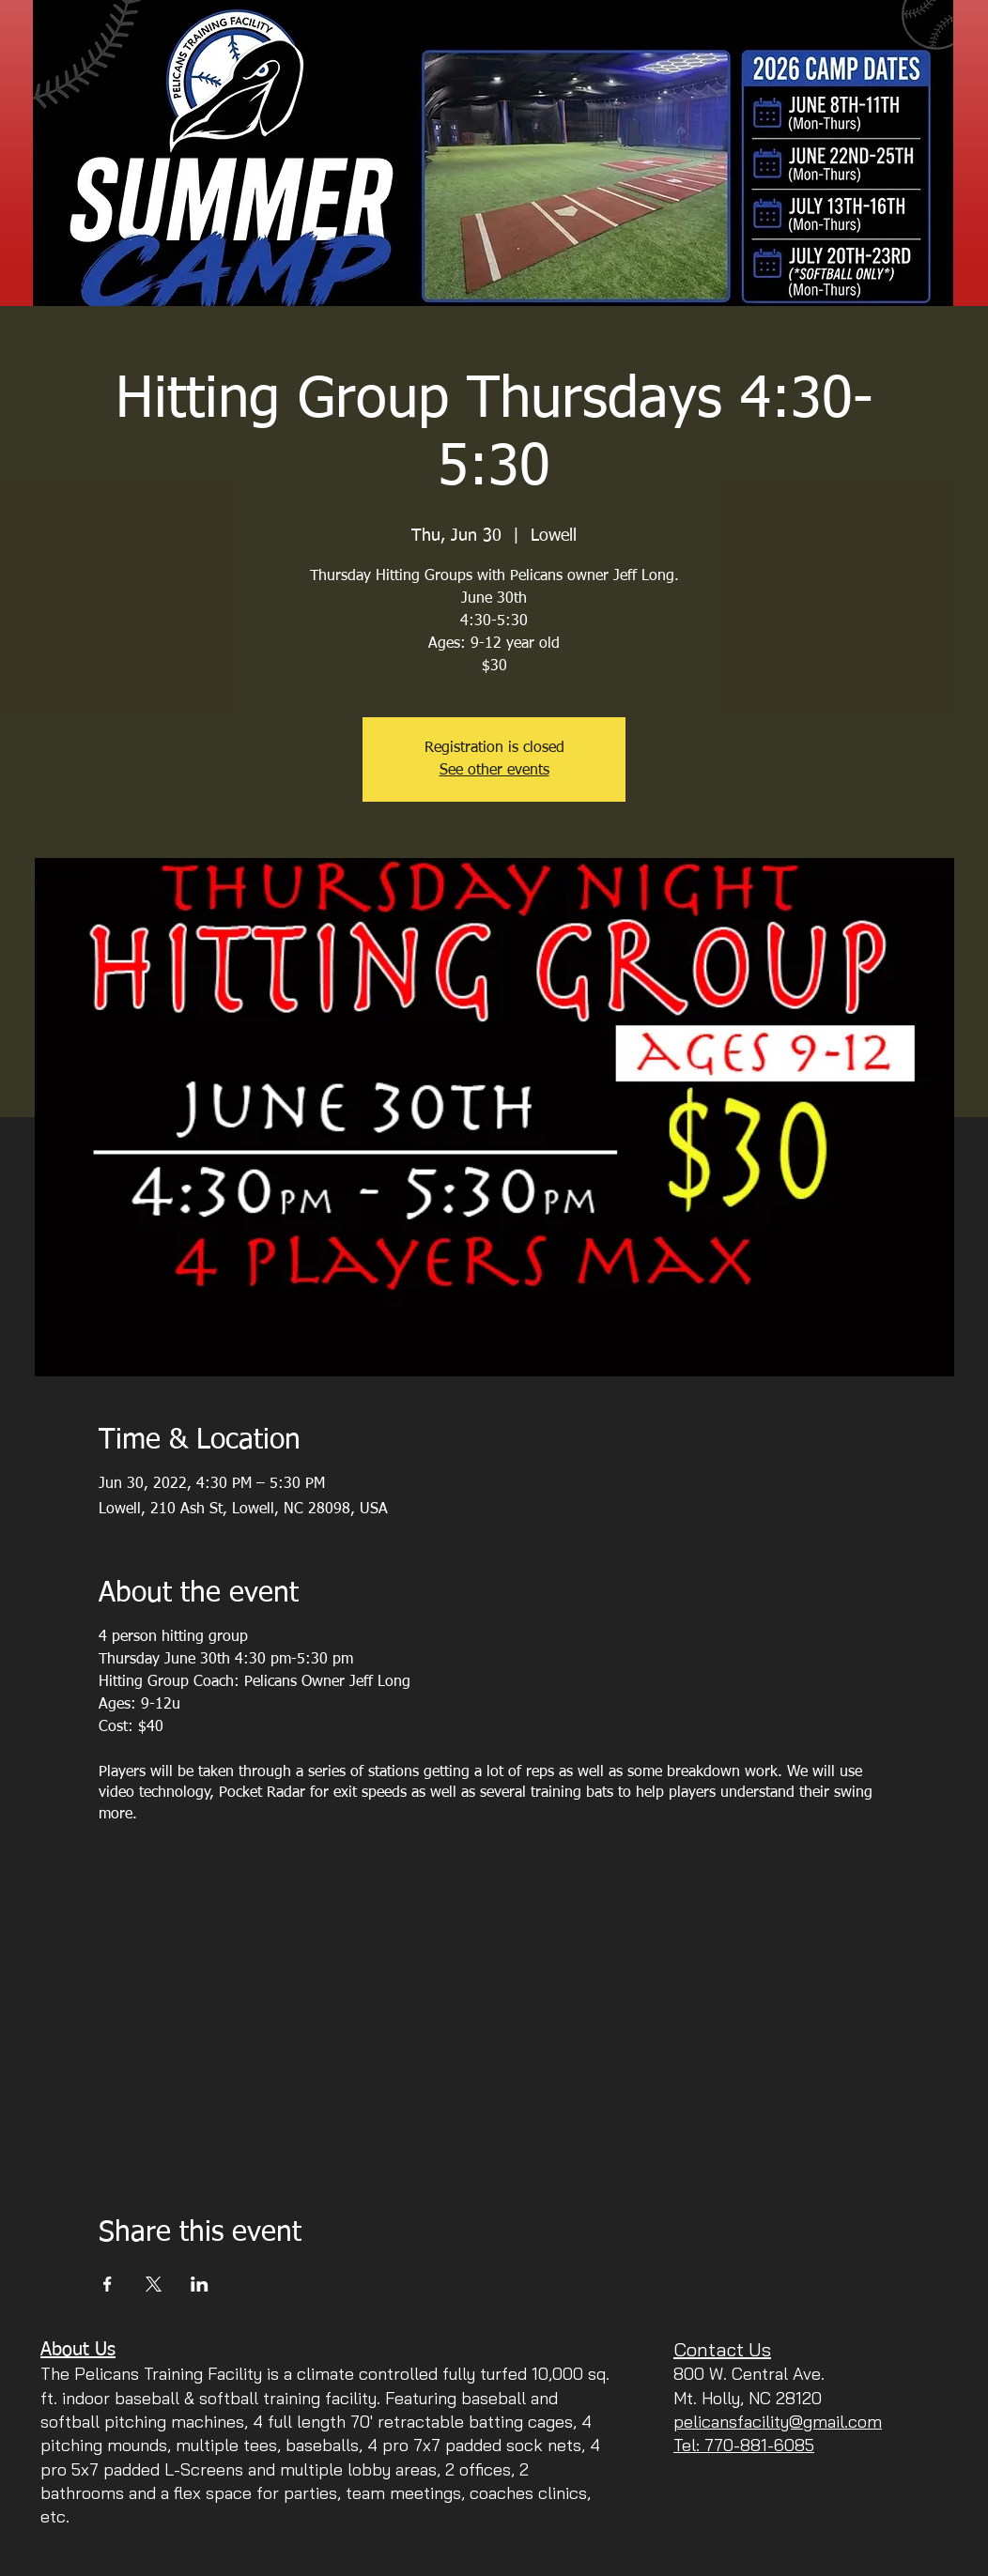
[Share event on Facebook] (107, 2284)
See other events (494, 770)
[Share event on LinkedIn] (199, 2284)
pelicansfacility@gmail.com (777, 2421)
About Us (78, 2349)
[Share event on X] (153, 2284)
